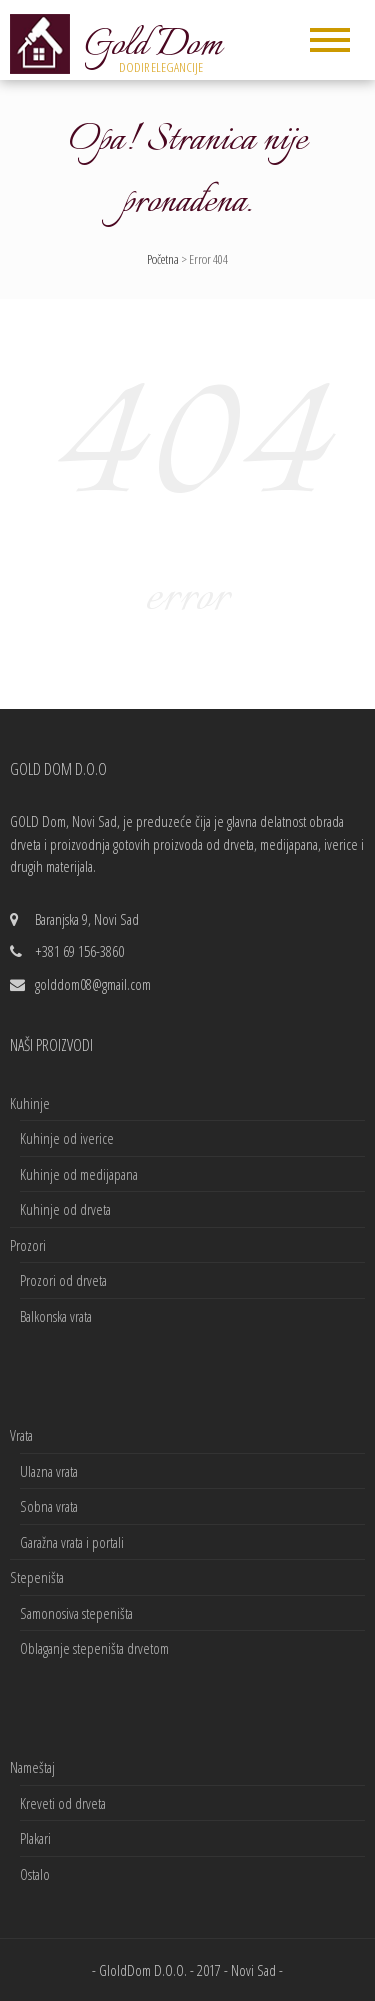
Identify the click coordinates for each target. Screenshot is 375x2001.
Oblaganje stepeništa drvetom (94, 1648)
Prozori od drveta (63, 1280)
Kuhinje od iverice (67, 1138)
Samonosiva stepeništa (76, 1613)
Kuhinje (30, 1103)
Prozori (28, 1245)
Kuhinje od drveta (65, 1209)
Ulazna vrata (49, 1471)
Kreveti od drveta (63, 1803)
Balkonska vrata (56, 1316)
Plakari (35, 1838)
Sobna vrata (49, 1506)
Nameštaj (32, 1767)
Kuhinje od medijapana (79, 1174)
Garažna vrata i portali (72, 1542)
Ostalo (35, 1874)
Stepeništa (37, 1577)
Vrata (21, 1435)
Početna (163, 259)
